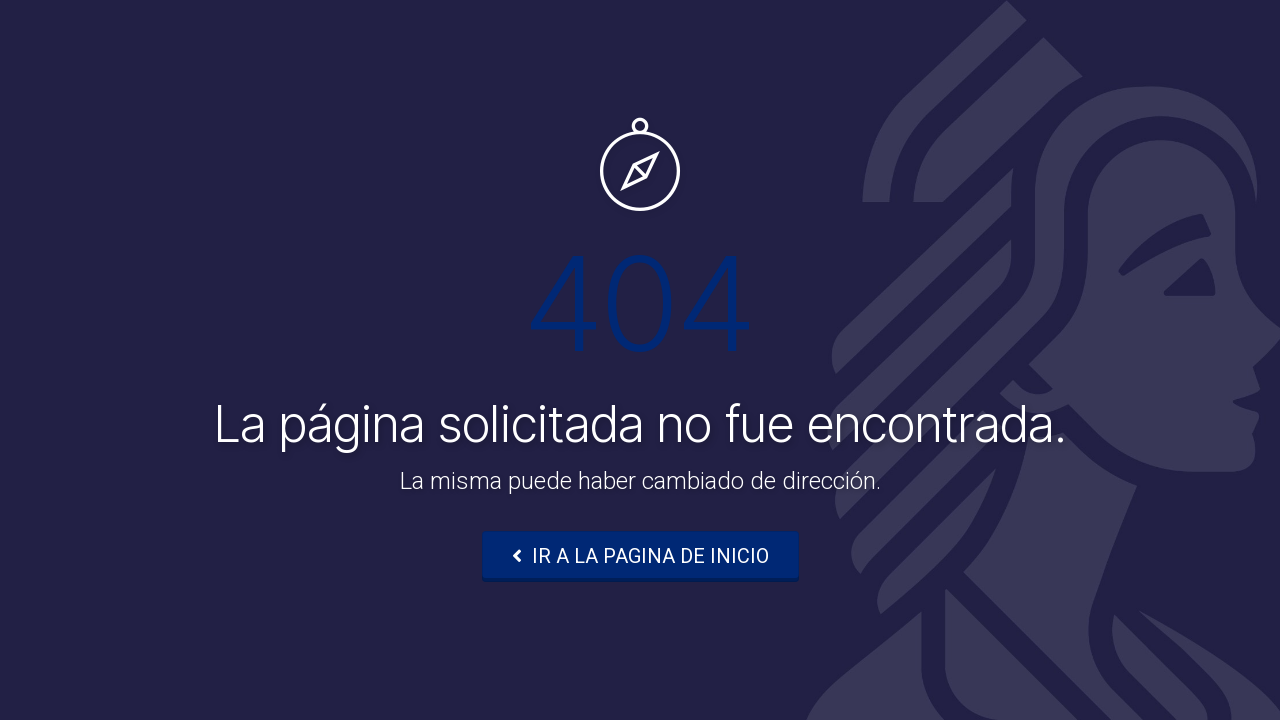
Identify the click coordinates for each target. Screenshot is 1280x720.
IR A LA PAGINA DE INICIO (640, 556)
